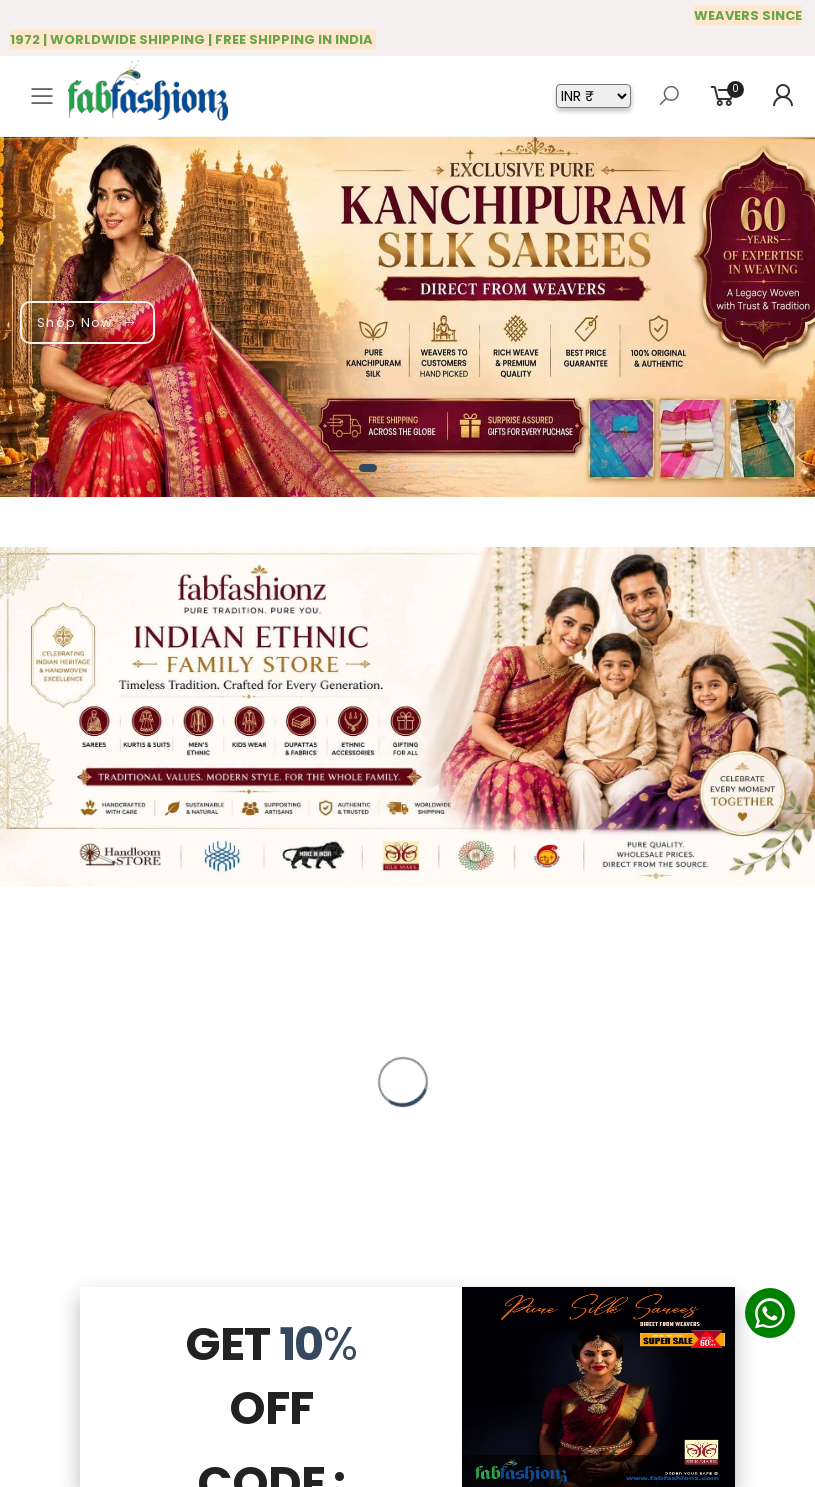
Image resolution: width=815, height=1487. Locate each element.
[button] (368, 468)
